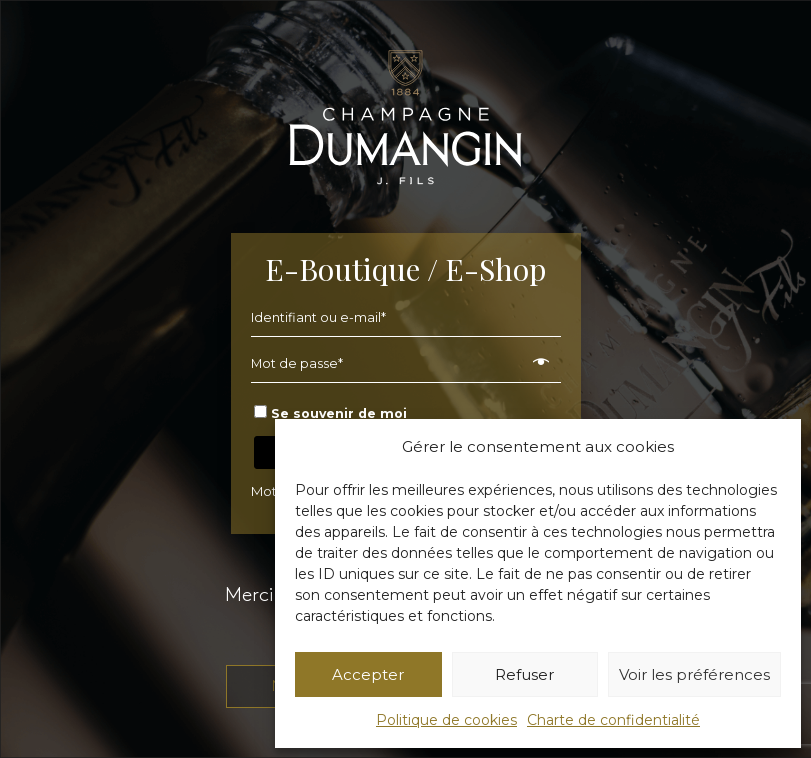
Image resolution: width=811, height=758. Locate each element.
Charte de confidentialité (613, 720)
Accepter (368, 674)
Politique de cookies (446, 720)
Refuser (524, 674)
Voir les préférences (694, 674)
